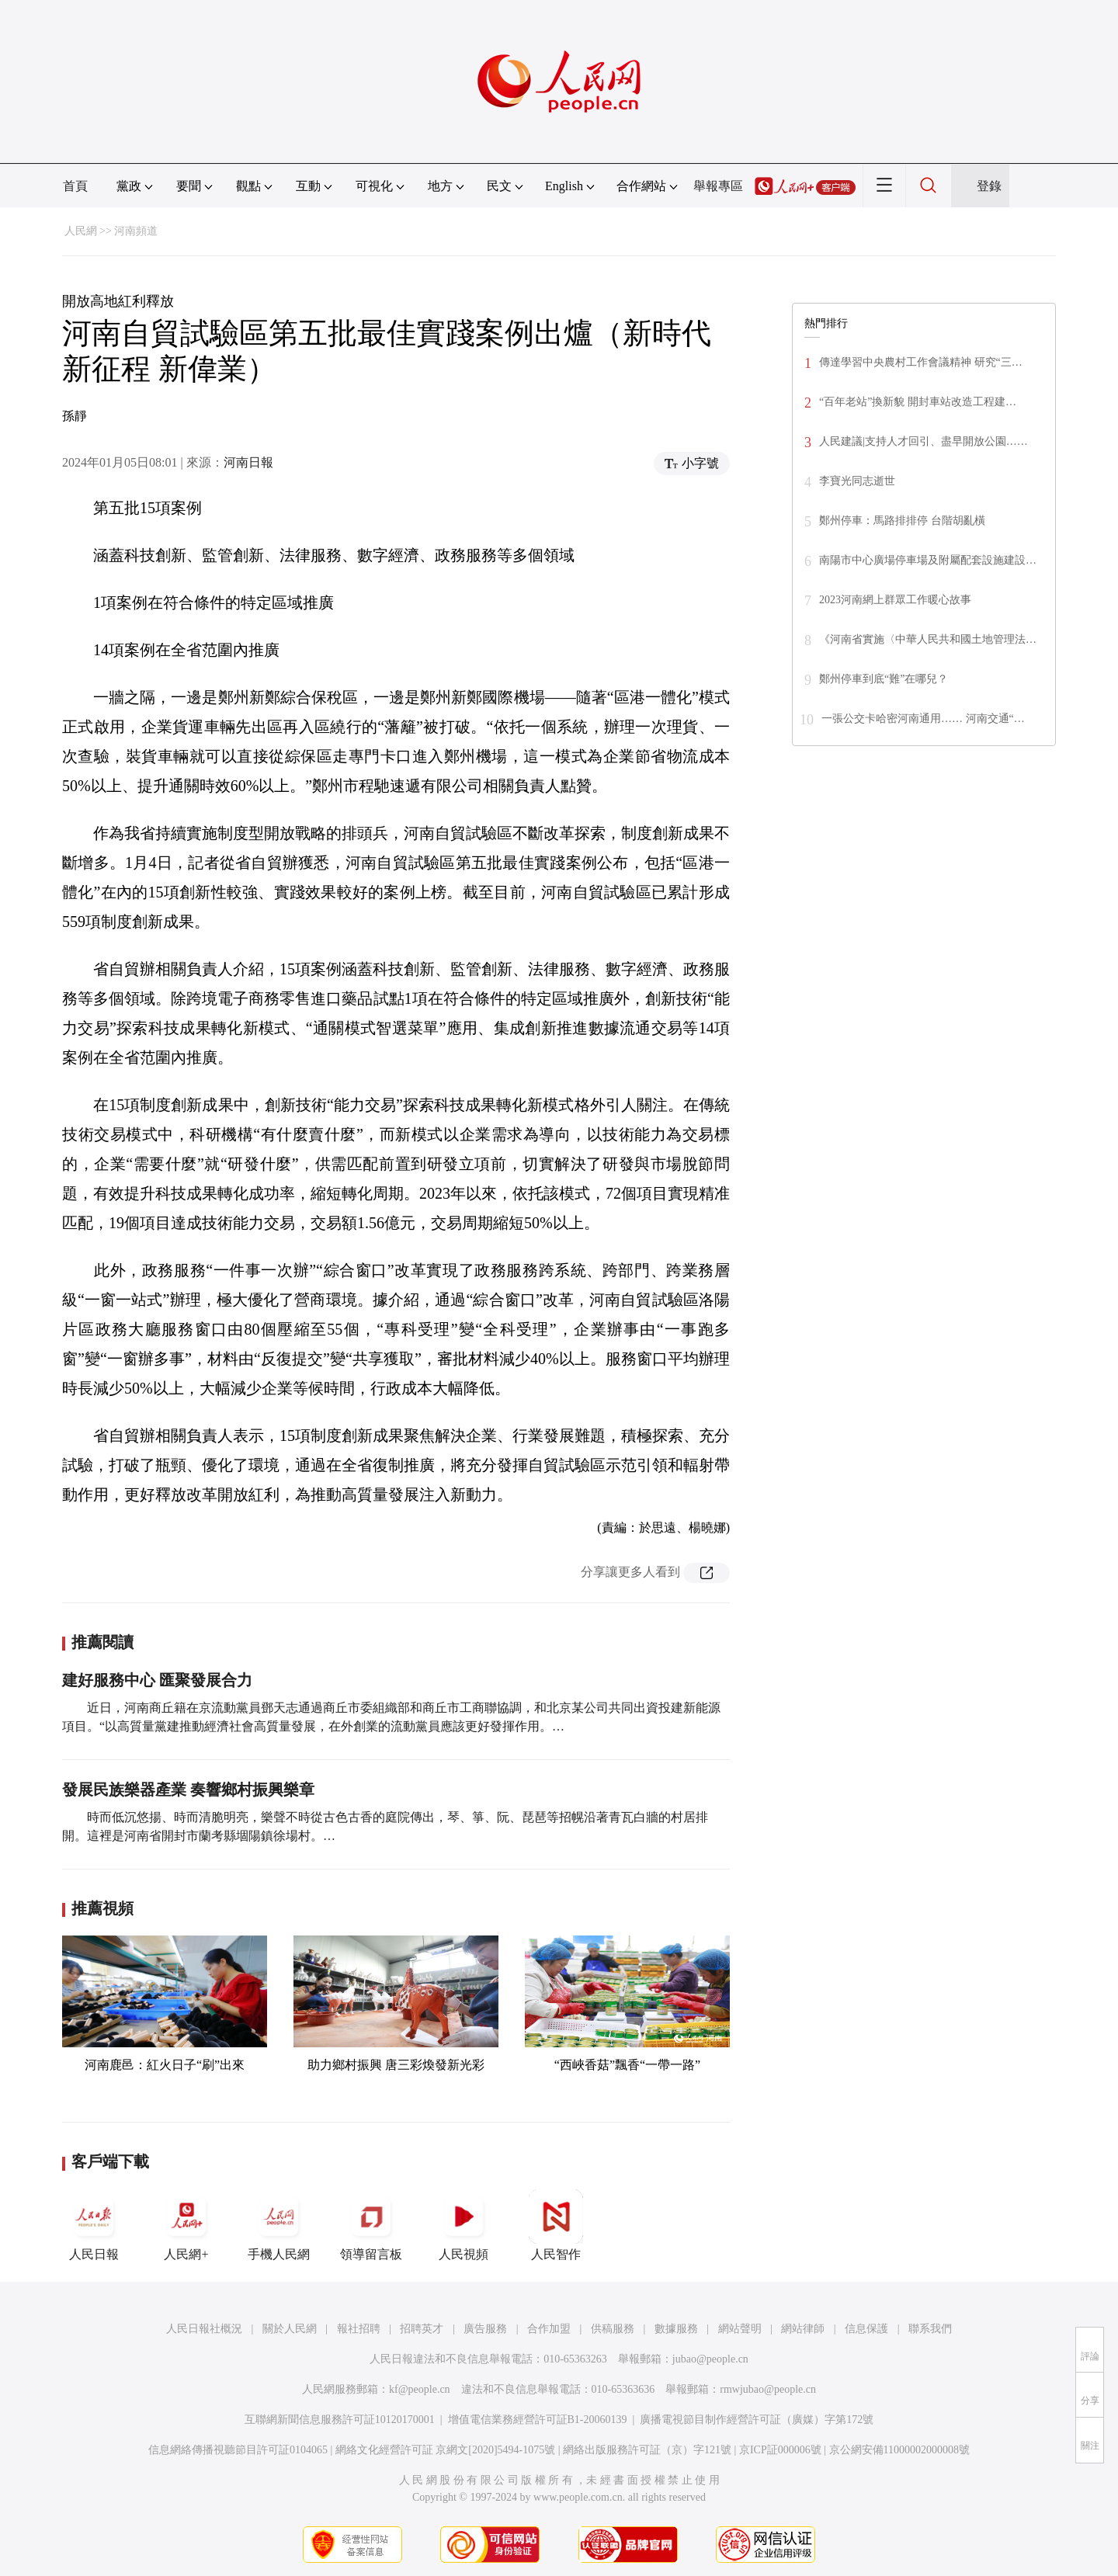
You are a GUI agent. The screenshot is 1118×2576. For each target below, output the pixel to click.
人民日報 (94, 2225)
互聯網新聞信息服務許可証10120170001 (340, 2419)
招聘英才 (421, 2329)
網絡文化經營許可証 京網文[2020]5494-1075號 (445, 2450)
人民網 (80, 231)
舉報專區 (718, 186)
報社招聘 (358, 2329)
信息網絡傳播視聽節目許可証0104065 (238, 2450)
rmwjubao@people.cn (768, 2389)
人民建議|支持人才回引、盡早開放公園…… (923, 441)
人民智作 (556, 2225)
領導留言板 (371, 2225)
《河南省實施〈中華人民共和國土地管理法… (927, 639)
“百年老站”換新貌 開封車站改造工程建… (917, 402)
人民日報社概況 (204, 2329)
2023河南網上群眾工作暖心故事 (895, 600)
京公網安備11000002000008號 (899, 2450)
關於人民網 (289, 2329)
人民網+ (186, 2225)
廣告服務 (485, 2329)
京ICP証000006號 (780, 2450)
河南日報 (248, 462)
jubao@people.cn (710, 2359)
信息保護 (866, 2329)
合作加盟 (549, 2329)
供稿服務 (612, 2329)
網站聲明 (740, 2329)
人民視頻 (463, 2225)
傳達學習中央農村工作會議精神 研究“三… (921, 362)
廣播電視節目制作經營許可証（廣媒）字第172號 (756, 2419)
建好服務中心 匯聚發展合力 (157, 1680)
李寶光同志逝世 (857, 481)
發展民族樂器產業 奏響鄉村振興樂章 (188, 1789)
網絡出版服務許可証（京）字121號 (647, 2450)
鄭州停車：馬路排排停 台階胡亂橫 (902, 520)
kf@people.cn (419, 2389)
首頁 (75, 186)
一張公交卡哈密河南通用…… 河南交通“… (923, 718)
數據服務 (676, 2329)
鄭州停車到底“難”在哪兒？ (883, 679)
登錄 (989, 186)
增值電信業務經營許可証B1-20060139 (537, 2419)
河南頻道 (136, 231)
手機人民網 (279, 2225)
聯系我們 (930, 2329)
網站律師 (803, 2329)
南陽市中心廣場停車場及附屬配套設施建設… (927, 560)
